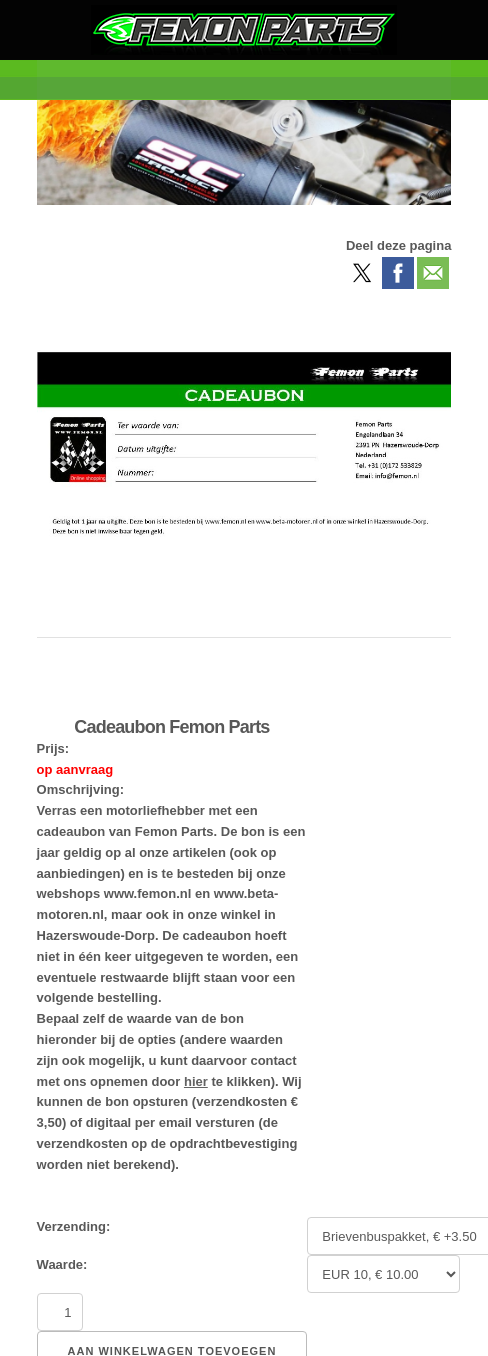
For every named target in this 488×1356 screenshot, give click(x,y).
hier (196, 1081)
